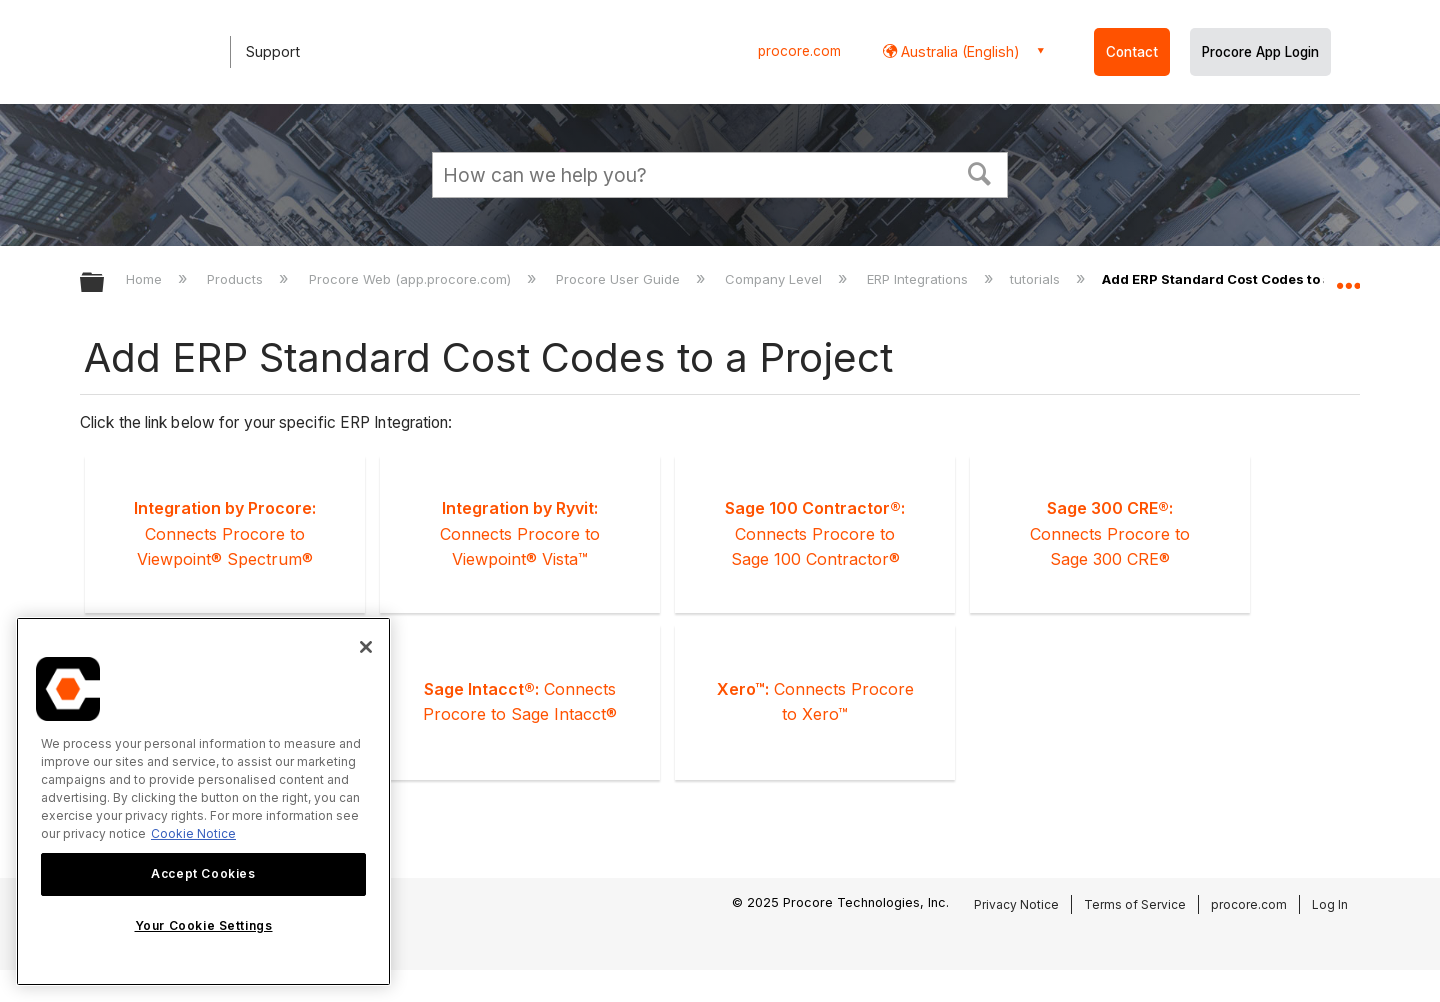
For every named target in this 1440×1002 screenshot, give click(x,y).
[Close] (366, 647)
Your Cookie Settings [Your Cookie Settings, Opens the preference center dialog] (204, 925)
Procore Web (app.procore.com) (412, 279)
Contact (1132, 52)
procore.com (799, 51)
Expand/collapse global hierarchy (105, 283)
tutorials (1037, 279)
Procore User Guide (620, 279)
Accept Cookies (203, 873)
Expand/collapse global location (1348, 277)
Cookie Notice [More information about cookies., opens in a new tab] (193, 833)
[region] (203, 801)
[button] (980, 172)
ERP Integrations (919, 279)
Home (146, 279)
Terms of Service (1135, 904)
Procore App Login (1260, 52)
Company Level (775, 279)
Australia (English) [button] (958, 51)
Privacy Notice (1016, 904)
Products (237, 279)
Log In (1330, 904)
